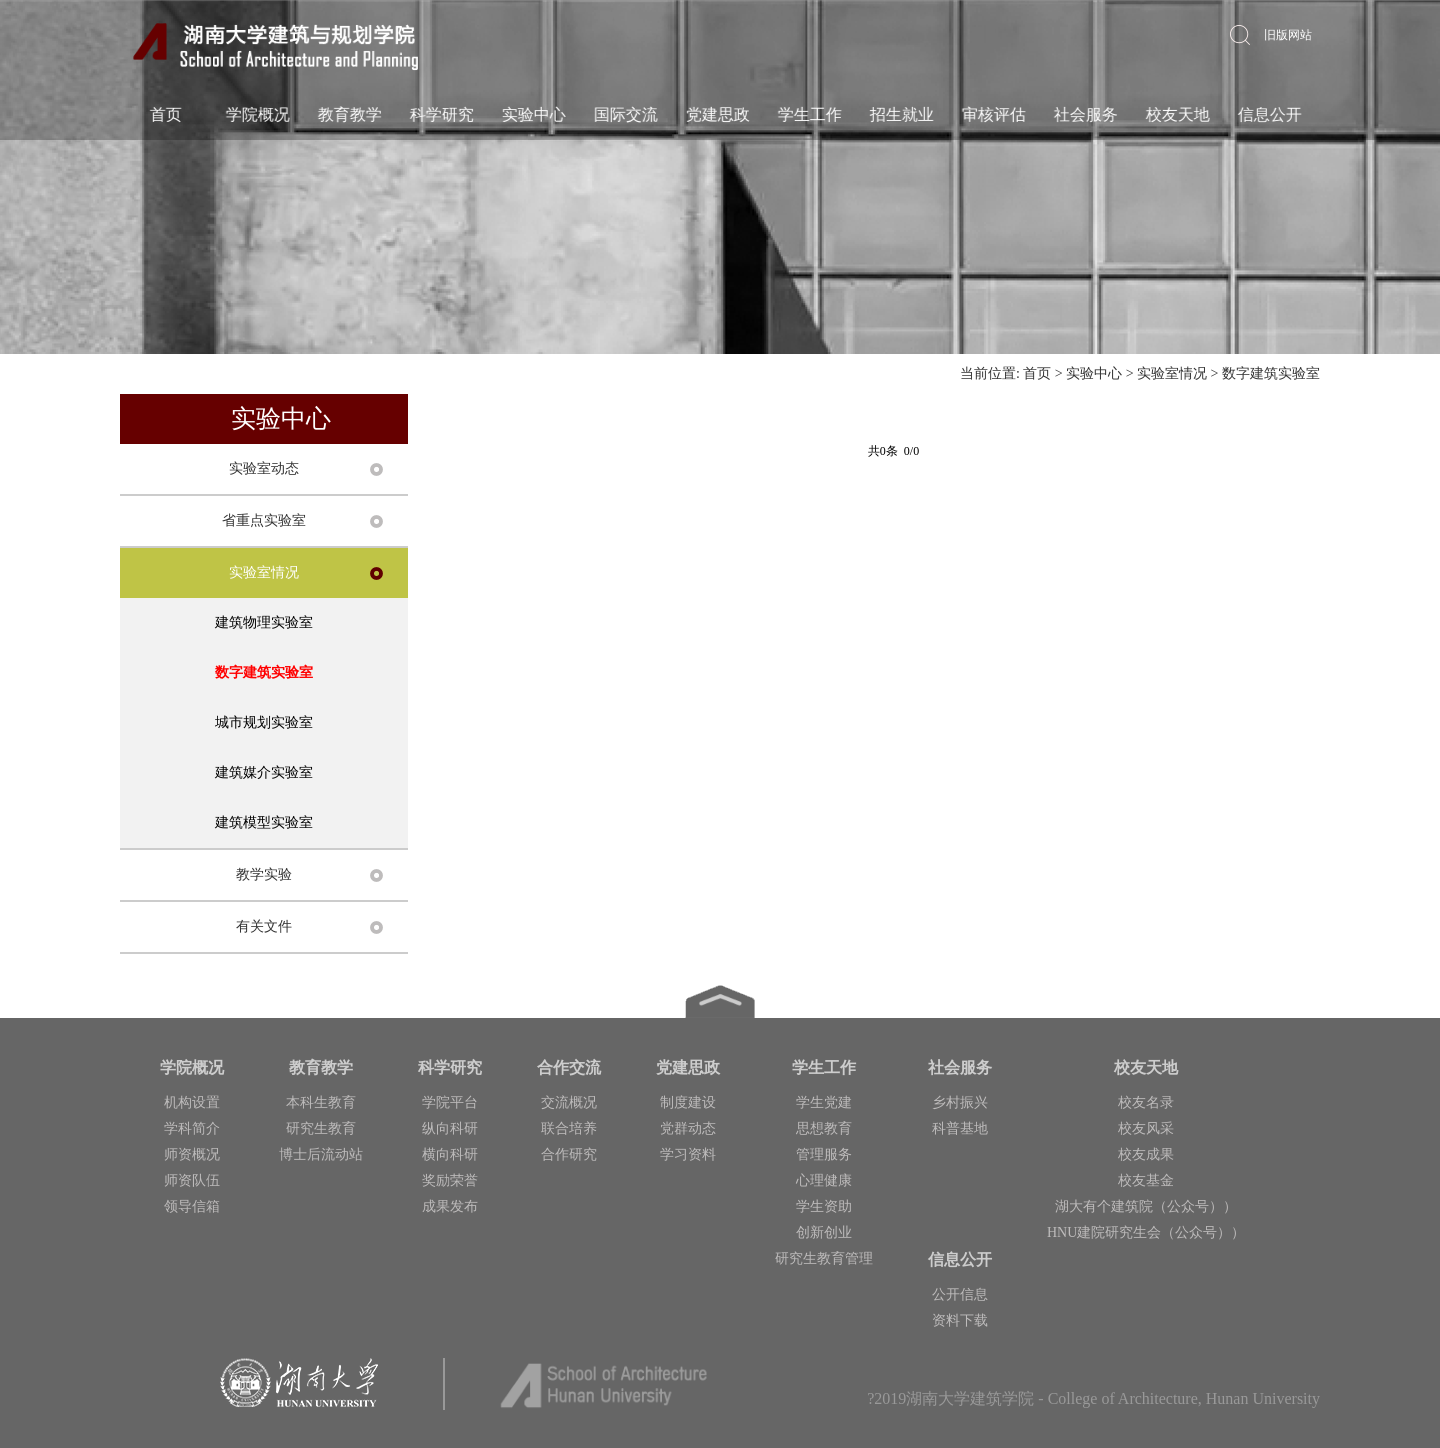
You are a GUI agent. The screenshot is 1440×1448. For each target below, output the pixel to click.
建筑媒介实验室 (264, 772)
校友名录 (1146, 1102)
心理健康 (824, 1180)
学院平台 (450, 1102)
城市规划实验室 (264, 722)
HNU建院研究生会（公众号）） (1146, 1232)
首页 (165, 114)
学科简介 (192, 1128)
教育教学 (349, 114)
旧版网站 (1288, 35)
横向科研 (450, 1154)
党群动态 (688, 1128)
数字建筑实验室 (1271, 373)
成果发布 (450, 1206)
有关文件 (264, 926)
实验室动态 (264, 468)
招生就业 (901, 114)
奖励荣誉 (450, 1180)
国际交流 (625, 114)
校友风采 (1146, 1128)
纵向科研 (450, 1128)
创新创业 (824, 1232)
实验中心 (533, 114)
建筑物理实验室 (264, 622)
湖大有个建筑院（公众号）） (1146, 1206)
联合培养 (569, 1128)
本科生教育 (321, 1102)
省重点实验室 (264, 520)
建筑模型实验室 (264, 822)
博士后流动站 (321, 1154)
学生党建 (824, 1102)
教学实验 (264, 874)
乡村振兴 (960, 1102)
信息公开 (1269, 114)
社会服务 (1085, 114)
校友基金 (1146, 1180)
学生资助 (824, 1206)
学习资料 (688, 1154)
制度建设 (688, 1102)
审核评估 (993, 114)
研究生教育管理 (824, 1258)
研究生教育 (321, 1128)
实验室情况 (1172, 373)
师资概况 (192, 1154)
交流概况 (569, 1102)
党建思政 (717, 114)
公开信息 (960, 1294)
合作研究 (569, 1154)
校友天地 (1177, 114)
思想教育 (824, 1128)
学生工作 (809, 114)
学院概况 (257, 114)
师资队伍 (192, 1180)
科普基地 (960, 1128)
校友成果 (1146, 1154)
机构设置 (192, 1102)
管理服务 (824, 1154)
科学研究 (441, 114)
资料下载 (960, 1320)
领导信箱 (192, 1206)
